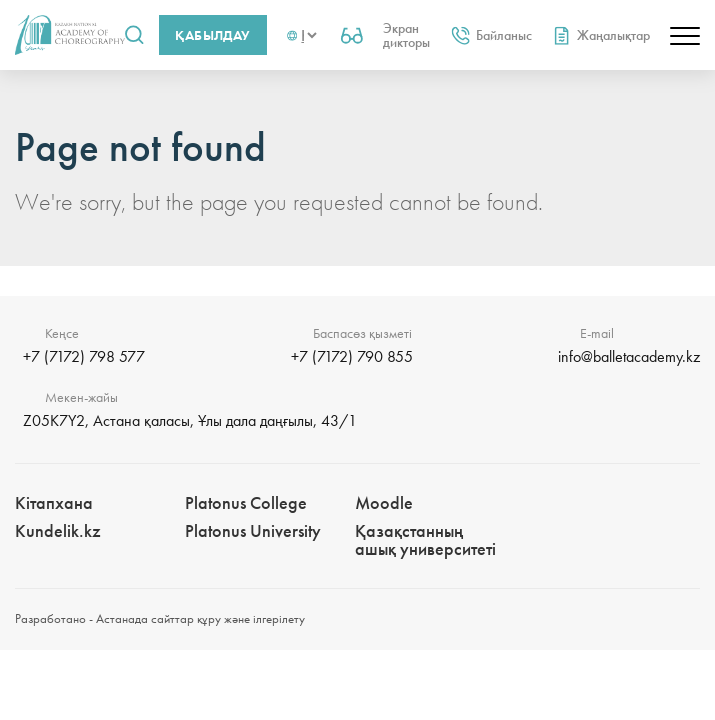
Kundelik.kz (58, 530)
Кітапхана (54, 502)
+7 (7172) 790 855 (352, 356)
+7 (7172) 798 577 (84, 356)
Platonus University (253, 530)
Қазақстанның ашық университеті (425, 539)
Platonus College (246, 502)
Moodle (384, 502)
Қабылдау (213, 35)
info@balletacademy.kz (629, 356)
